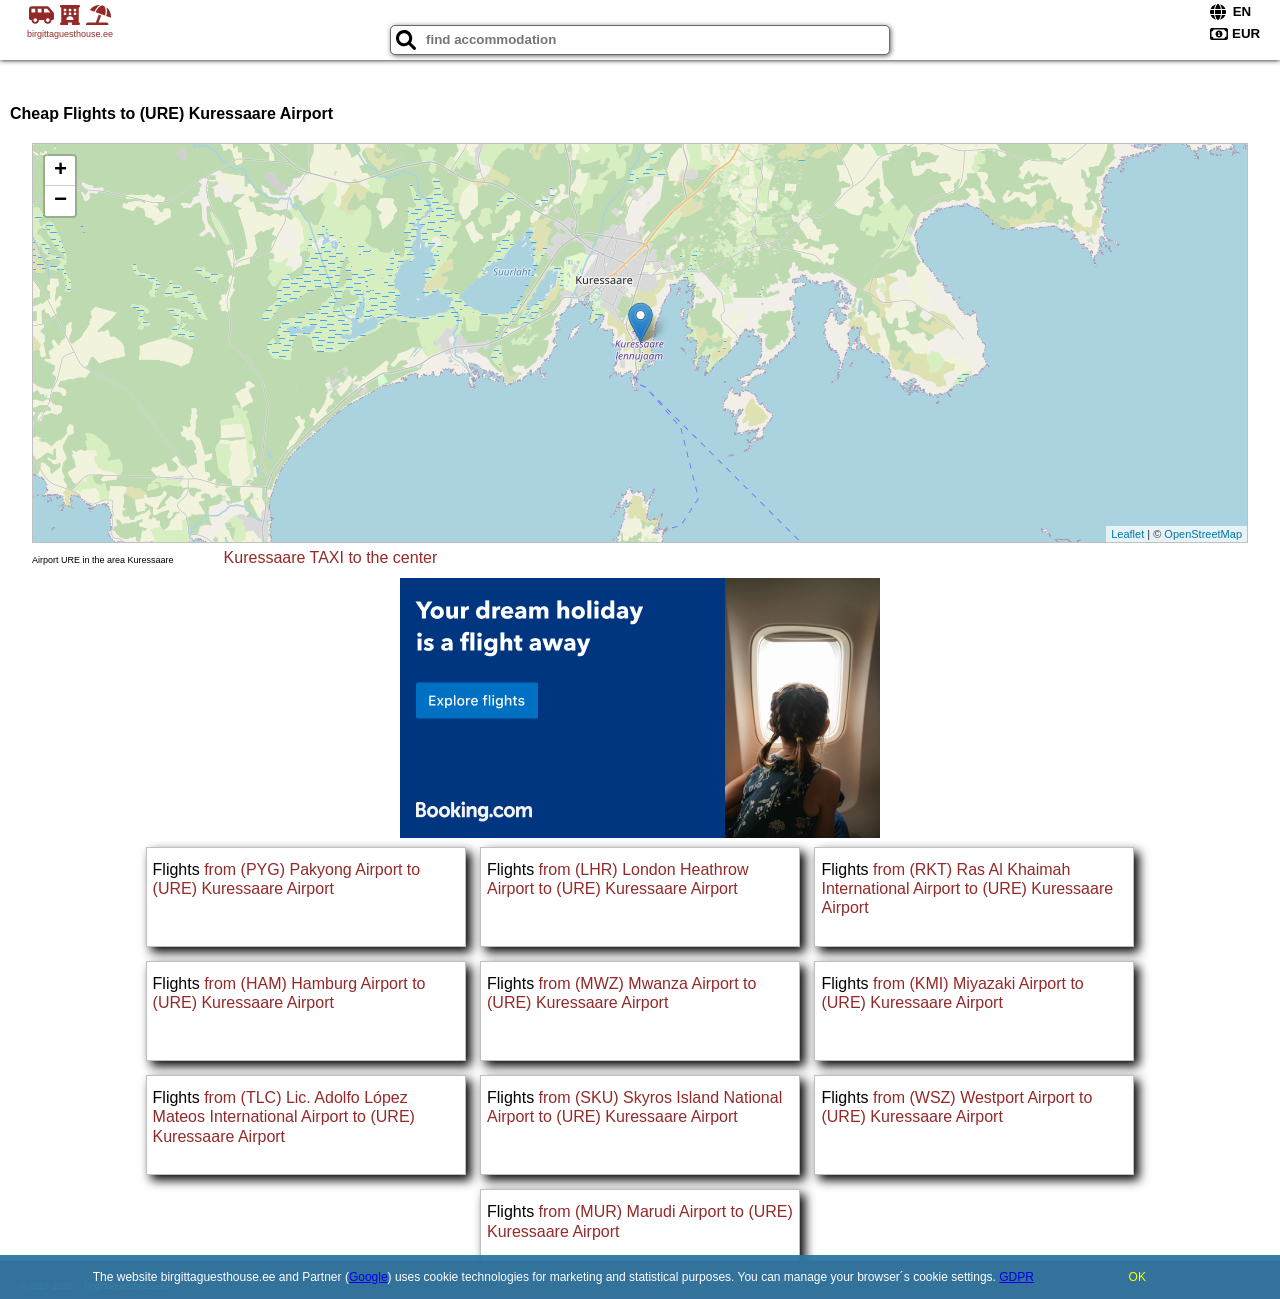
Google (368, 1277)
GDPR (1016, 1277)
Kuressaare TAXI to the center (331, 557)
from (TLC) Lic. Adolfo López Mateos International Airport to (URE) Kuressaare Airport (284, 1116)
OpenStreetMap (1203, 534)
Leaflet (1127, 534)
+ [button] (60, 171)
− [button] (60, 201)
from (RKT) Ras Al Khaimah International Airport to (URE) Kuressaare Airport (967, 888)
